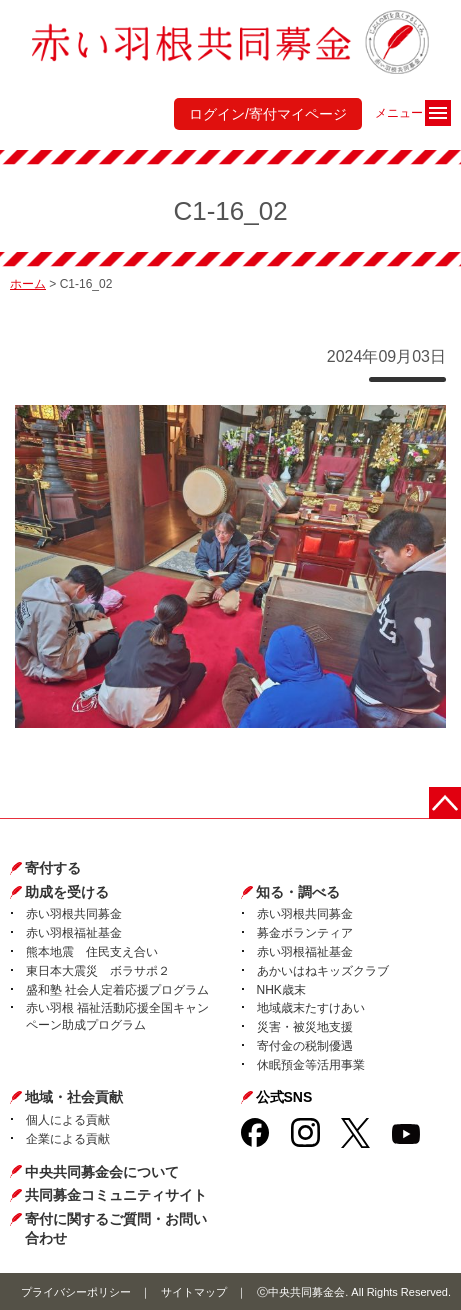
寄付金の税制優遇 (305, 1046)
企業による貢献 (68, 1139)
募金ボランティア (305, 933)
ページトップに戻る (445, 803)
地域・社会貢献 (74, 1097)
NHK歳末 (281, 990)
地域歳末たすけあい (311, 1008)
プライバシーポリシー (76, 1292)
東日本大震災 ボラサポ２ (98, 971)
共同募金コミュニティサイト (116, 1195)
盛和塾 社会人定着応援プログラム (117, 990)
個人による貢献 (68, 1120)
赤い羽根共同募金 (74, 914)
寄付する (53, 868)
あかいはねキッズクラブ (323, 971)
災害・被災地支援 (305, 1027)
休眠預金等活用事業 (311, 1065)
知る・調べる (298, 892)
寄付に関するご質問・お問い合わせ (116, 1229)
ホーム (28, 284)
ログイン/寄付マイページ (268, 114)
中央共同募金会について (102, 1172)
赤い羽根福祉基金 (74, 933)
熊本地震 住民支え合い (92, 952)
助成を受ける (67, 892)
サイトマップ (194, 1292)
